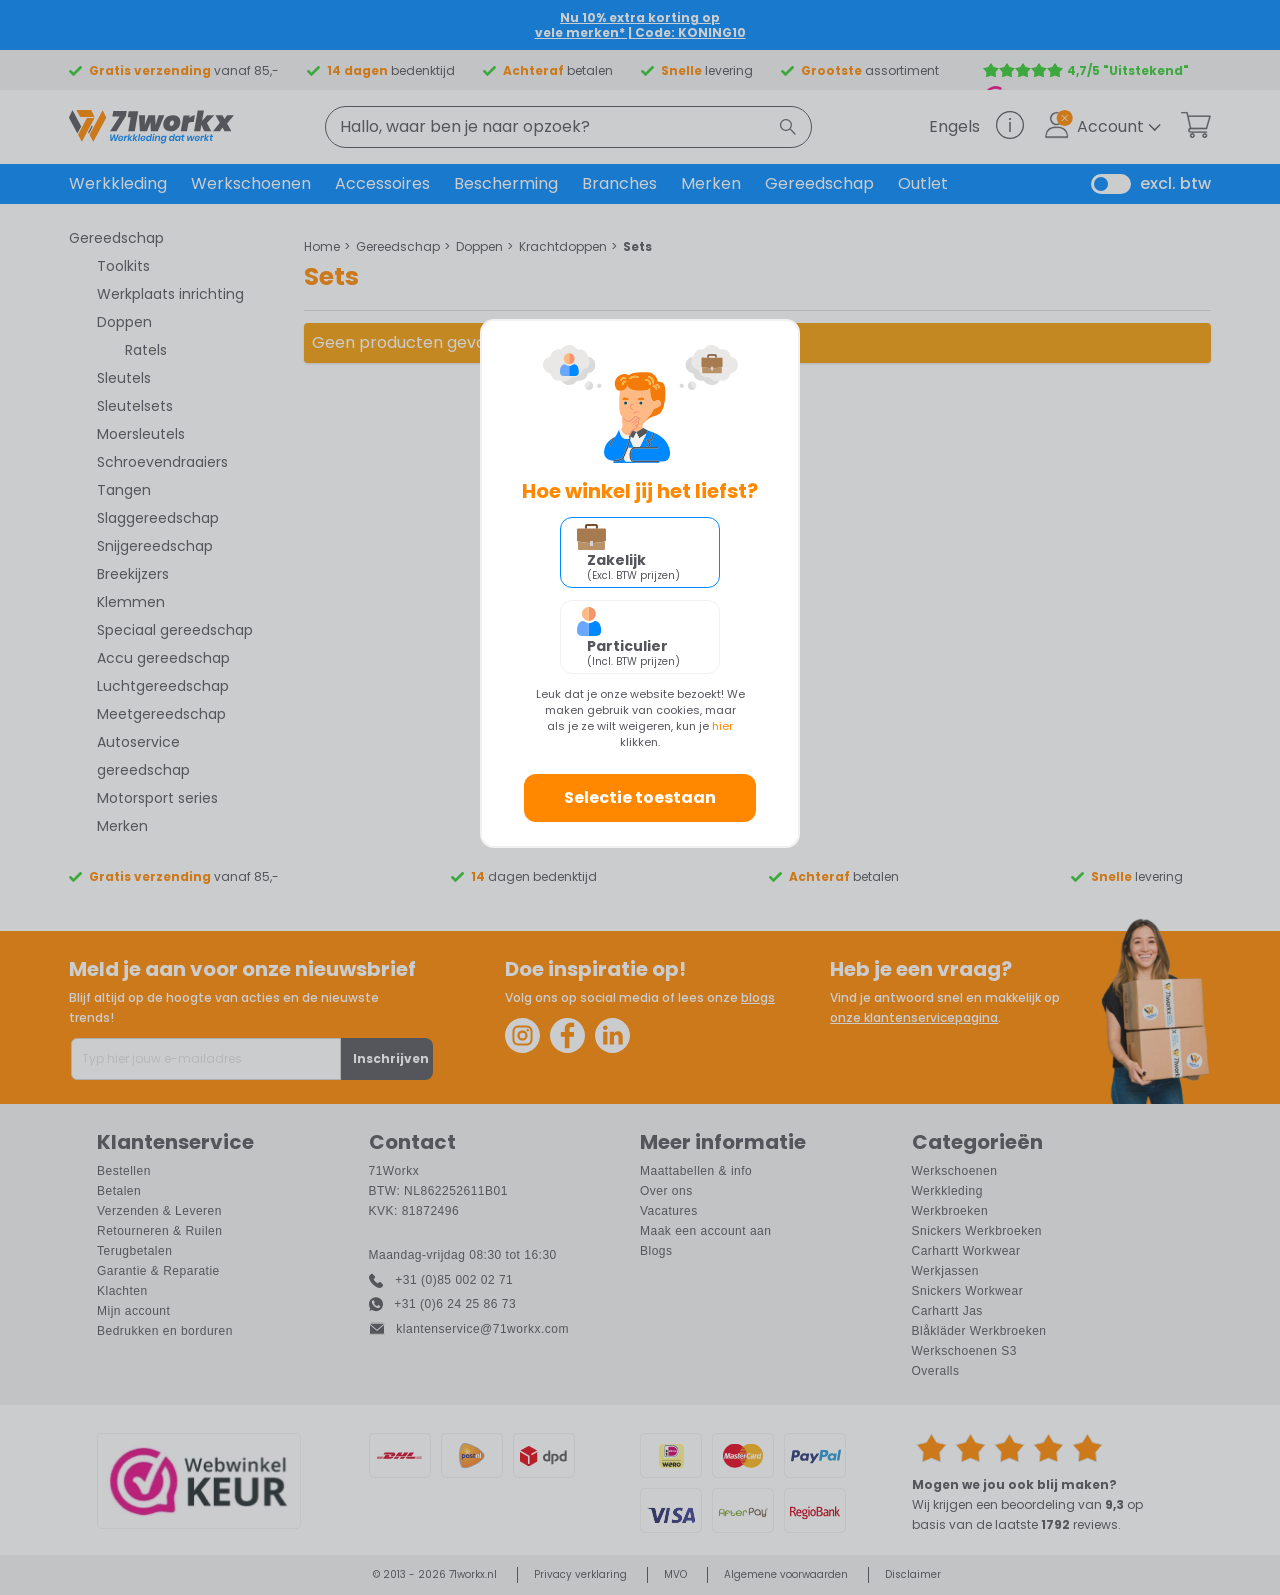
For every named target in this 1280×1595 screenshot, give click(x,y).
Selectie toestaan (640, 797)
